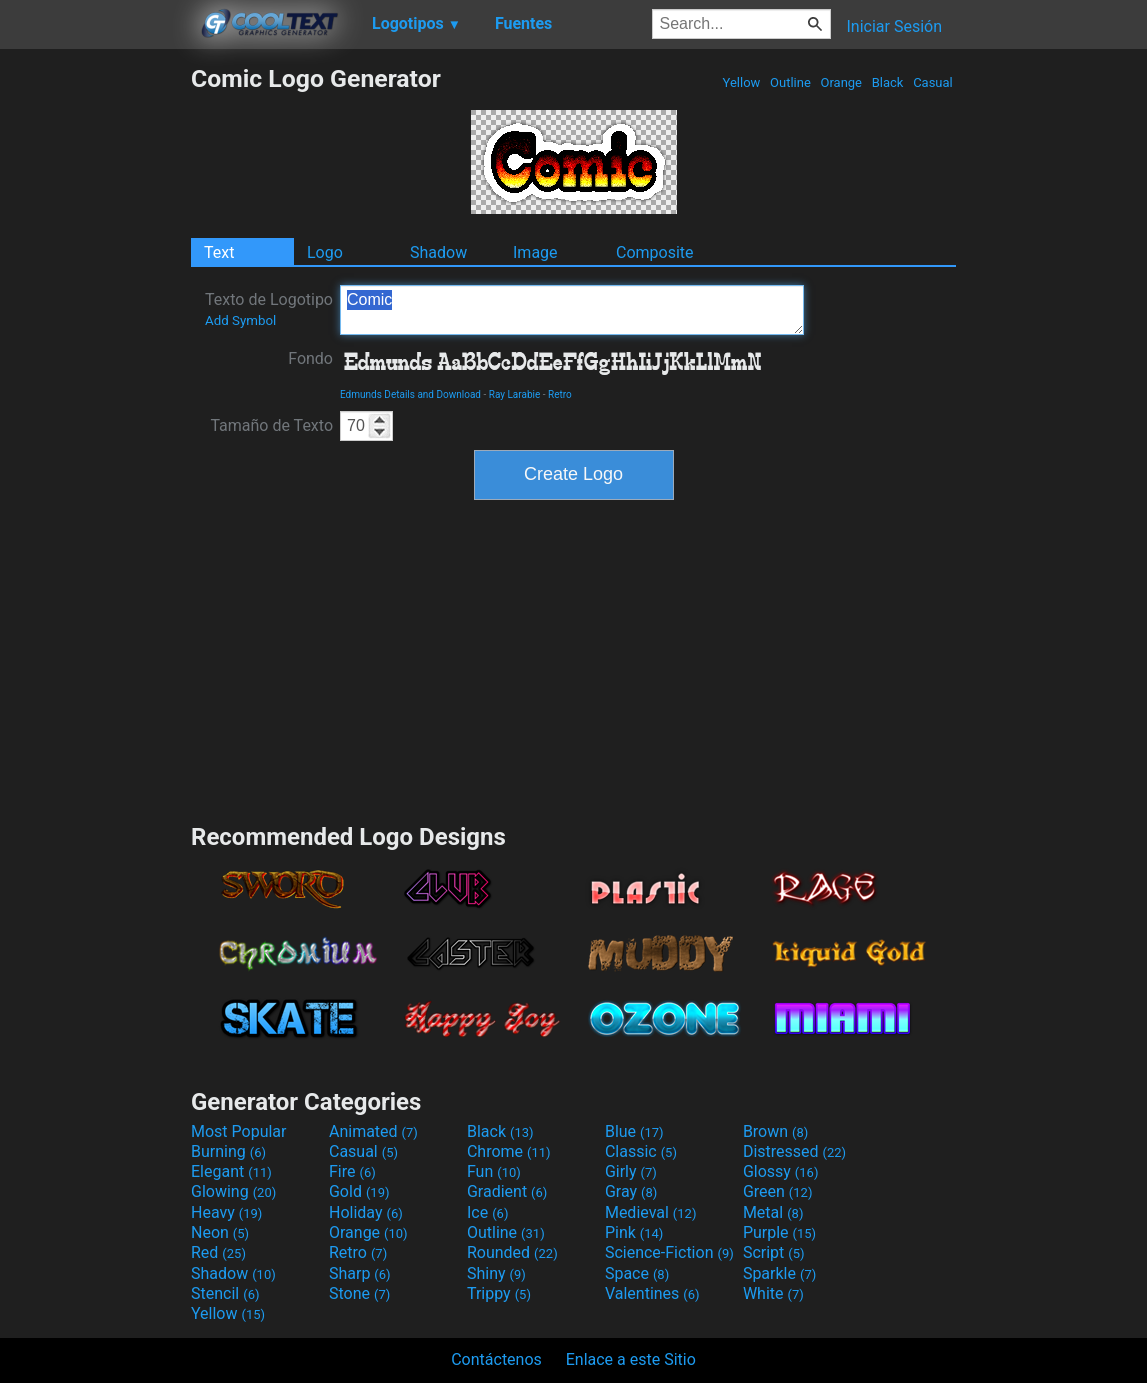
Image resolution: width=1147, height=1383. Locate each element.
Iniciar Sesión (894, 26)
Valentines (652, 1293)
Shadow (438, 252)
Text (219, 252)
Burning (228, 1151)
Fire (352, 1171)
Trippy (499, 1293)
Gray (631, 1191)
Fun (494, 1171)
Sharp (360, 1273)
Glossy (781, 1171)
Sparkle (779, 1273)
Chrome (509, 1151)
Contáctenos (496, 1359)
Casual (933, 82)
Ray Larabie (515, 394)
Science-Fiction (669, 1252)
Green (778, 1191)
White (773, 1293)
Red (218, 1252)
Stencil (225, 1293)
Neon (220, 1232)
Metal (773, 1212)
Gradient (507, 1191)
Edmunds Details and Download (410, 394)
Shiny (496, 1273)
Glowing (233, 1191)
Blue (634, 1131)
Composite (655, 252)
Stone (359, 1293)
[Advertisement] (95, 364)
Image (535, 252)
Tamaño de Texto (271, 425)
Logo (325, 252)
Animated (373, 1131)
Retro (560, 394)
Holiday (366, 1212)
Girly (631, 1171)
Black (887, 82)
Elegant (231, 1171)
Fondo (310, 358)
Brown (775, 1131)
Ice (487, 1212)
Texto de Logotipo (269, 309)
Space (637, 1273)
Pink (634, 1232)
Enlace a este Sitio (631, 1359)
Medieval (651, 1212)
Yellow (741, 82)
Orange (841, 82)
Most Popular (239, 1131)
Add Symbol (240, 320)
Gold (359, 1191)
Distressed (794, 1151)
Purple (779, 1232)
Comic (572, 310)
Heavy (226, 1212)
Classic (641, 1151)
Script (774, 1252)
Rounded (512, 1252)
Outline (790, 82)
